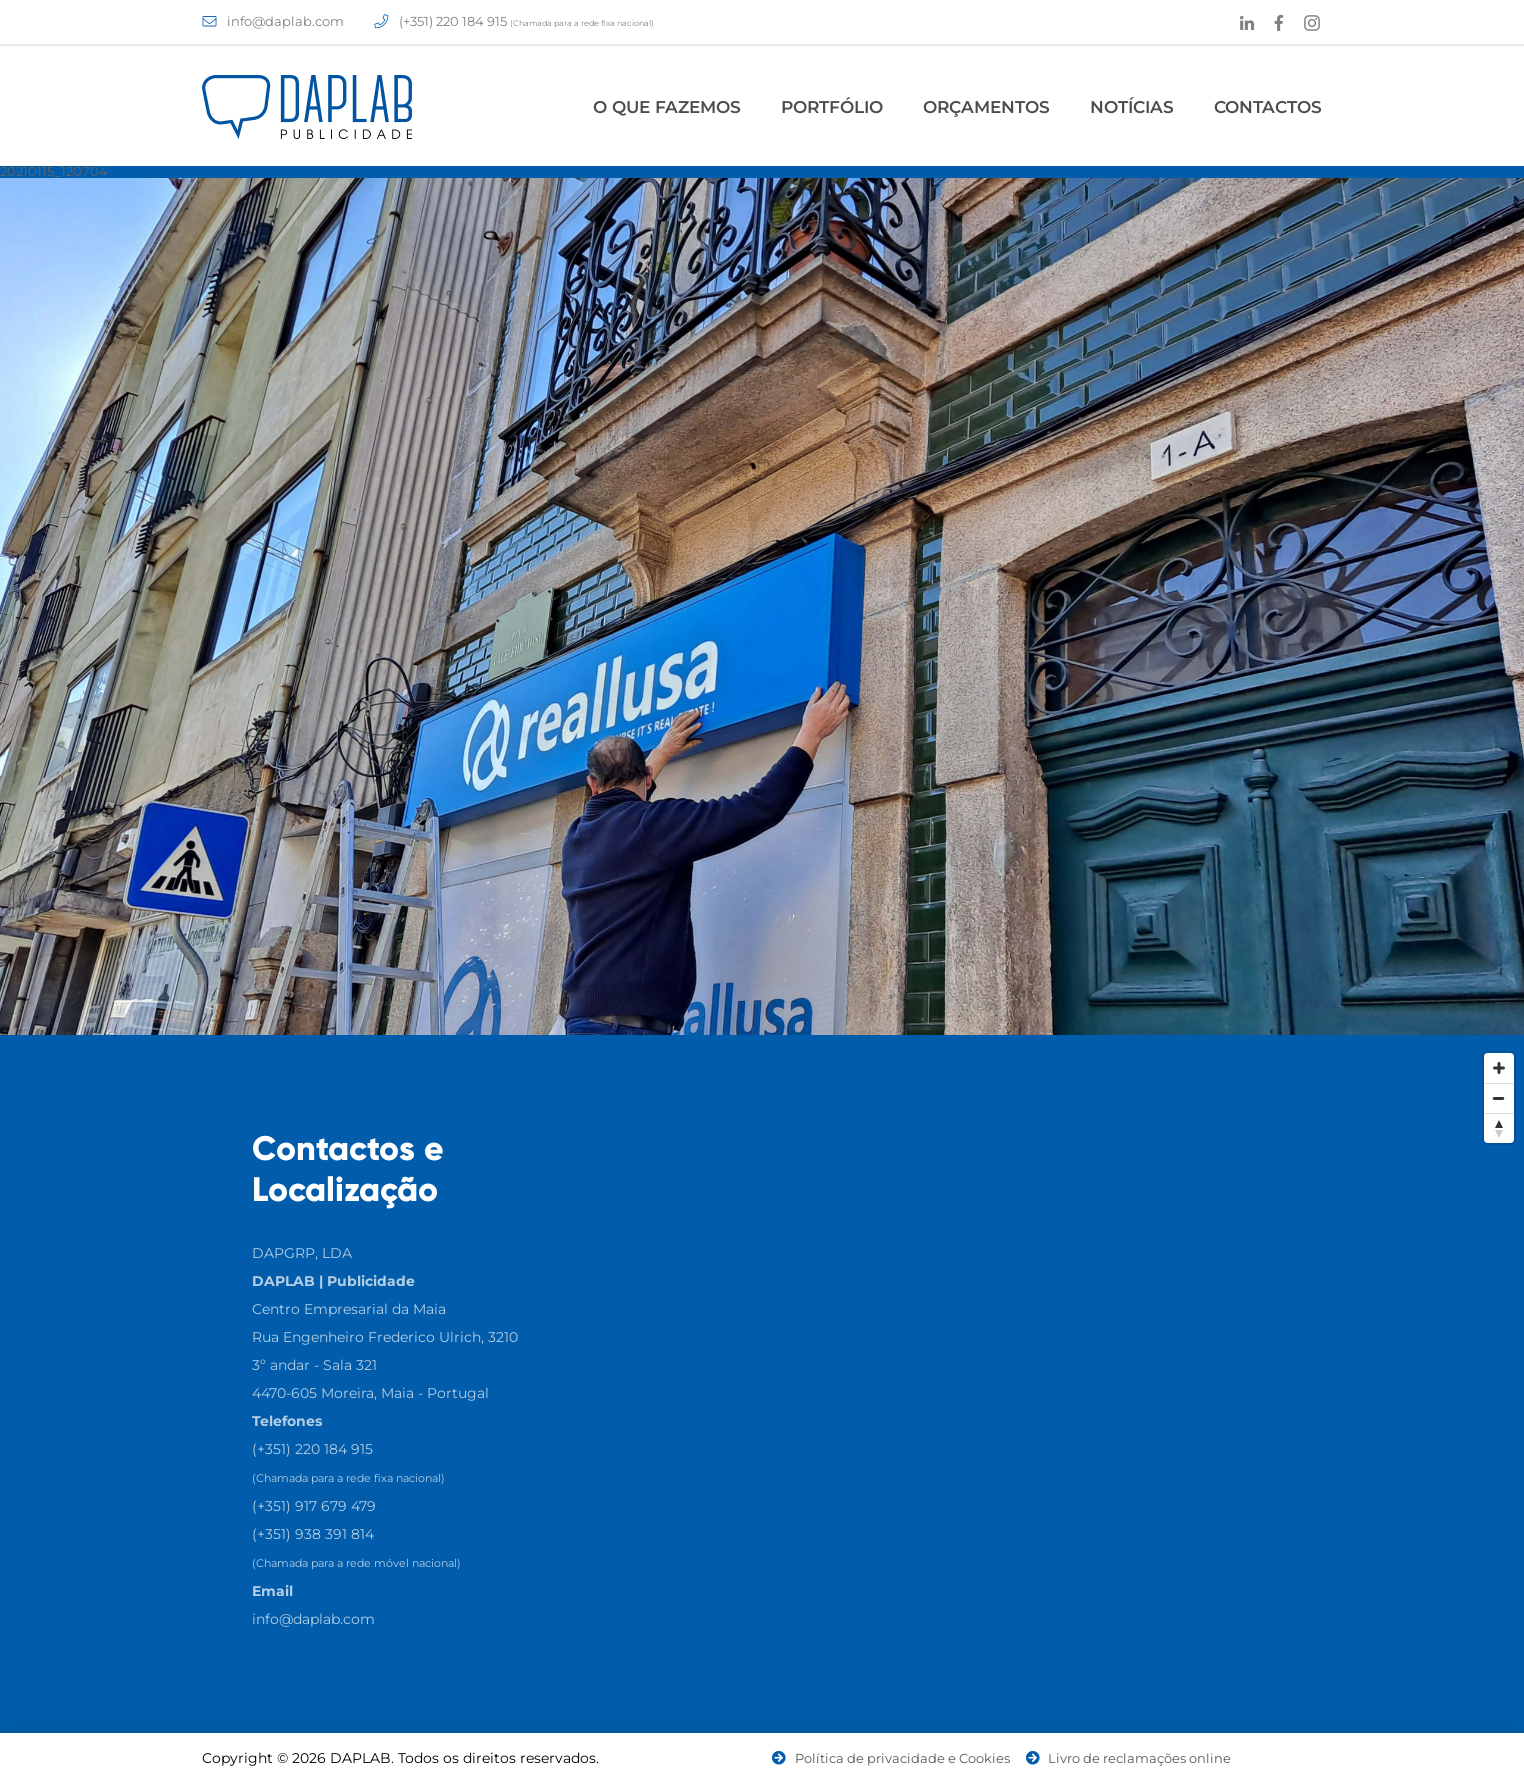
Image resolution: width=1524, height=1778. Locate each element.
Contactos (1268, 107)
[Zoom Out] (1499, 1098)
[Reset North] (1499, 1128)
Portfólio (832, 107)
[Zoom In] (1499, 1068)
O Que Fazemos (667, 107)
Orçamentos (986, 107)
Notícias (1132, 107)
